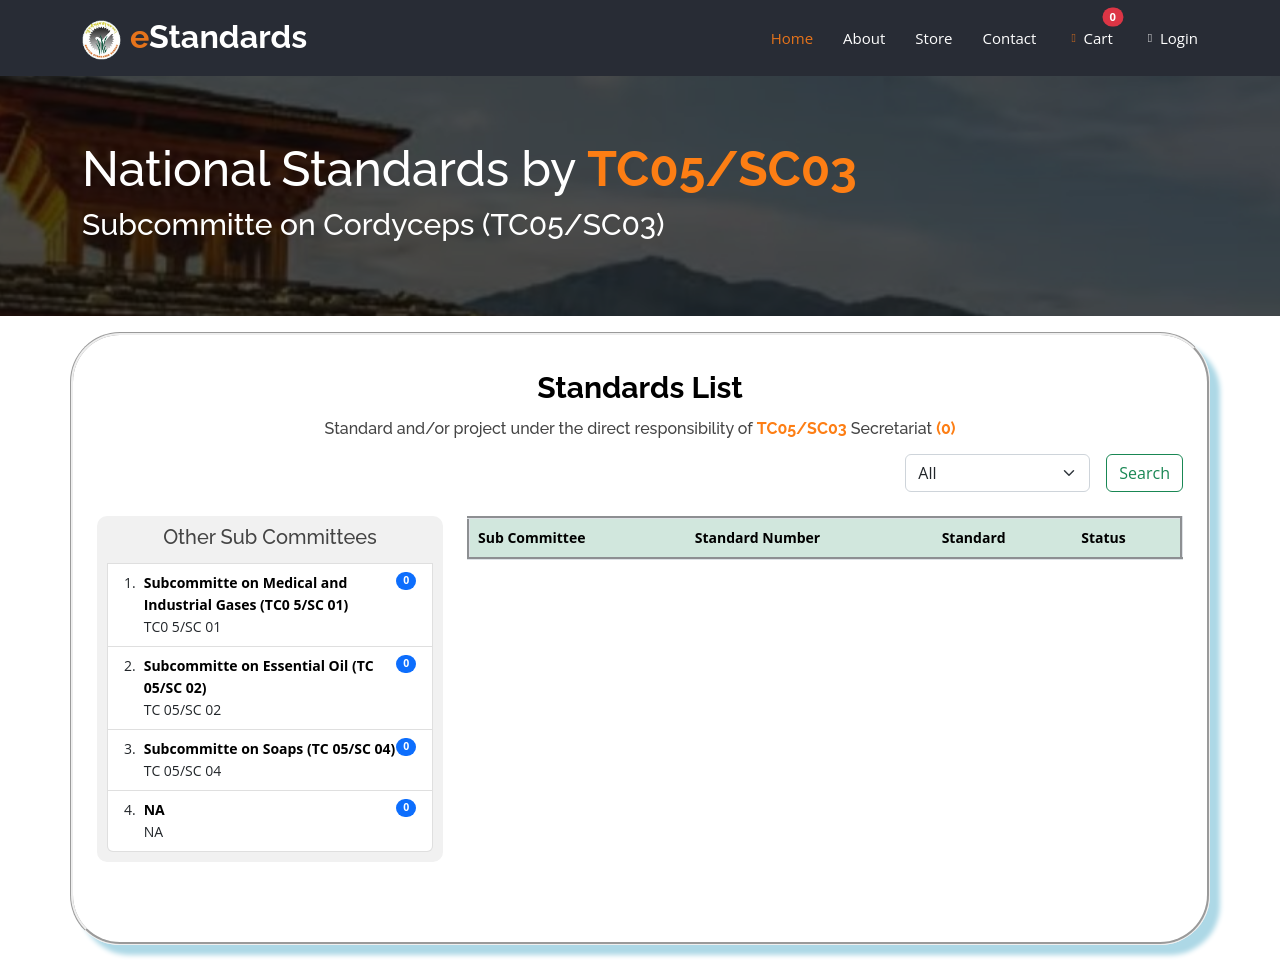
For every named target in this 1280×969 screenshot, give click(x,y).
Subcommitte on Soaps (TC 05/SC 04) (270, 748)
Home (792, 40)
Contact (1009, 40)
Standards (229, 37)
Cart (1094, 34)
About (864, 40)
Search (1144, 473)
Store (933, 40)
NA (154, 809)
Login (1175, 40)
